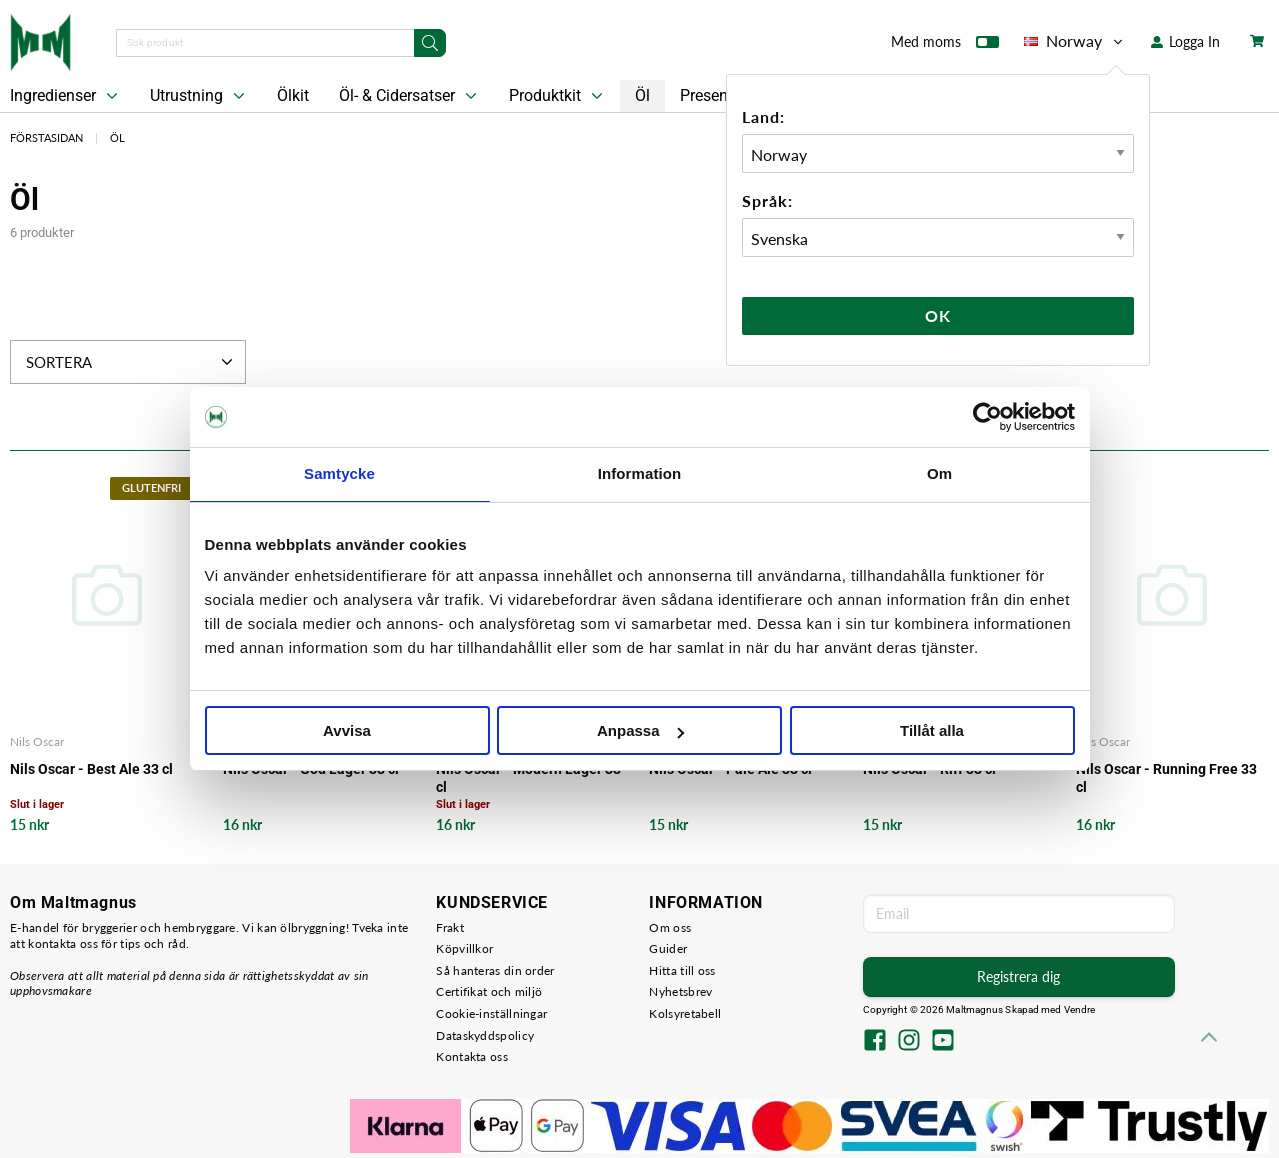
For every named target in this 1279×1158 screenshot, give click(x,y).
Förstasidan (46, 137)
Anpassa (640, 730)
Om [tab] (939, 473)
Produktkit (558, 96)
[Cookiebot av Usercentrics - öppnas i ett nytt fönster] (987, 417)
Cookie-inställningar (491, 1013)
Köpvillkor (464, 948)
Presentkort (720, 95)
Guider (668, 948)
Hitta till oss (682, 970)
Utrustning (199, 96)
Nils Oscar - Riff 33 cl (929, 769)
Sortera (131, 362)
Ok (938, 315)
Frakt (450, 927)
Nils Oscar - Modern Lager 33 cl (528, 778)
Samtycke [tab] (339, 473)
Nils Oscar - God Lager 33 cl (311, 769)
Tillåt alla (932, 730)
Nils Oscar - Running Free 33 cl (1166, 778)
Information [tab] (640, 473)
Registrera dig (1018, 976)
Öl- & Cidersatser (410, 96)
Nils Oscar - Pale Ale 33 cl (730, 769)
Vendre (1080, 1009)
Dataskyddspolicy (485, 1035)
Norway (1075, 41)
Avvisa (347, 730)
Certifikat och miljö (489, 991)
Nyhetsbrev (680, 991)
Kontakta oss (472, 1056)
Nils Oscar (37, 741)
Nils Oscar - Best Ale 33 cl (91, 769)
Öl (642, 95)
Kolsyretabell (685, 1013)
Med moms (945, 46)
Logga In (1185, 41)
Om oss (670, 927)
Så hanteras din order (495, 970)
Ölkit (293, 95)
